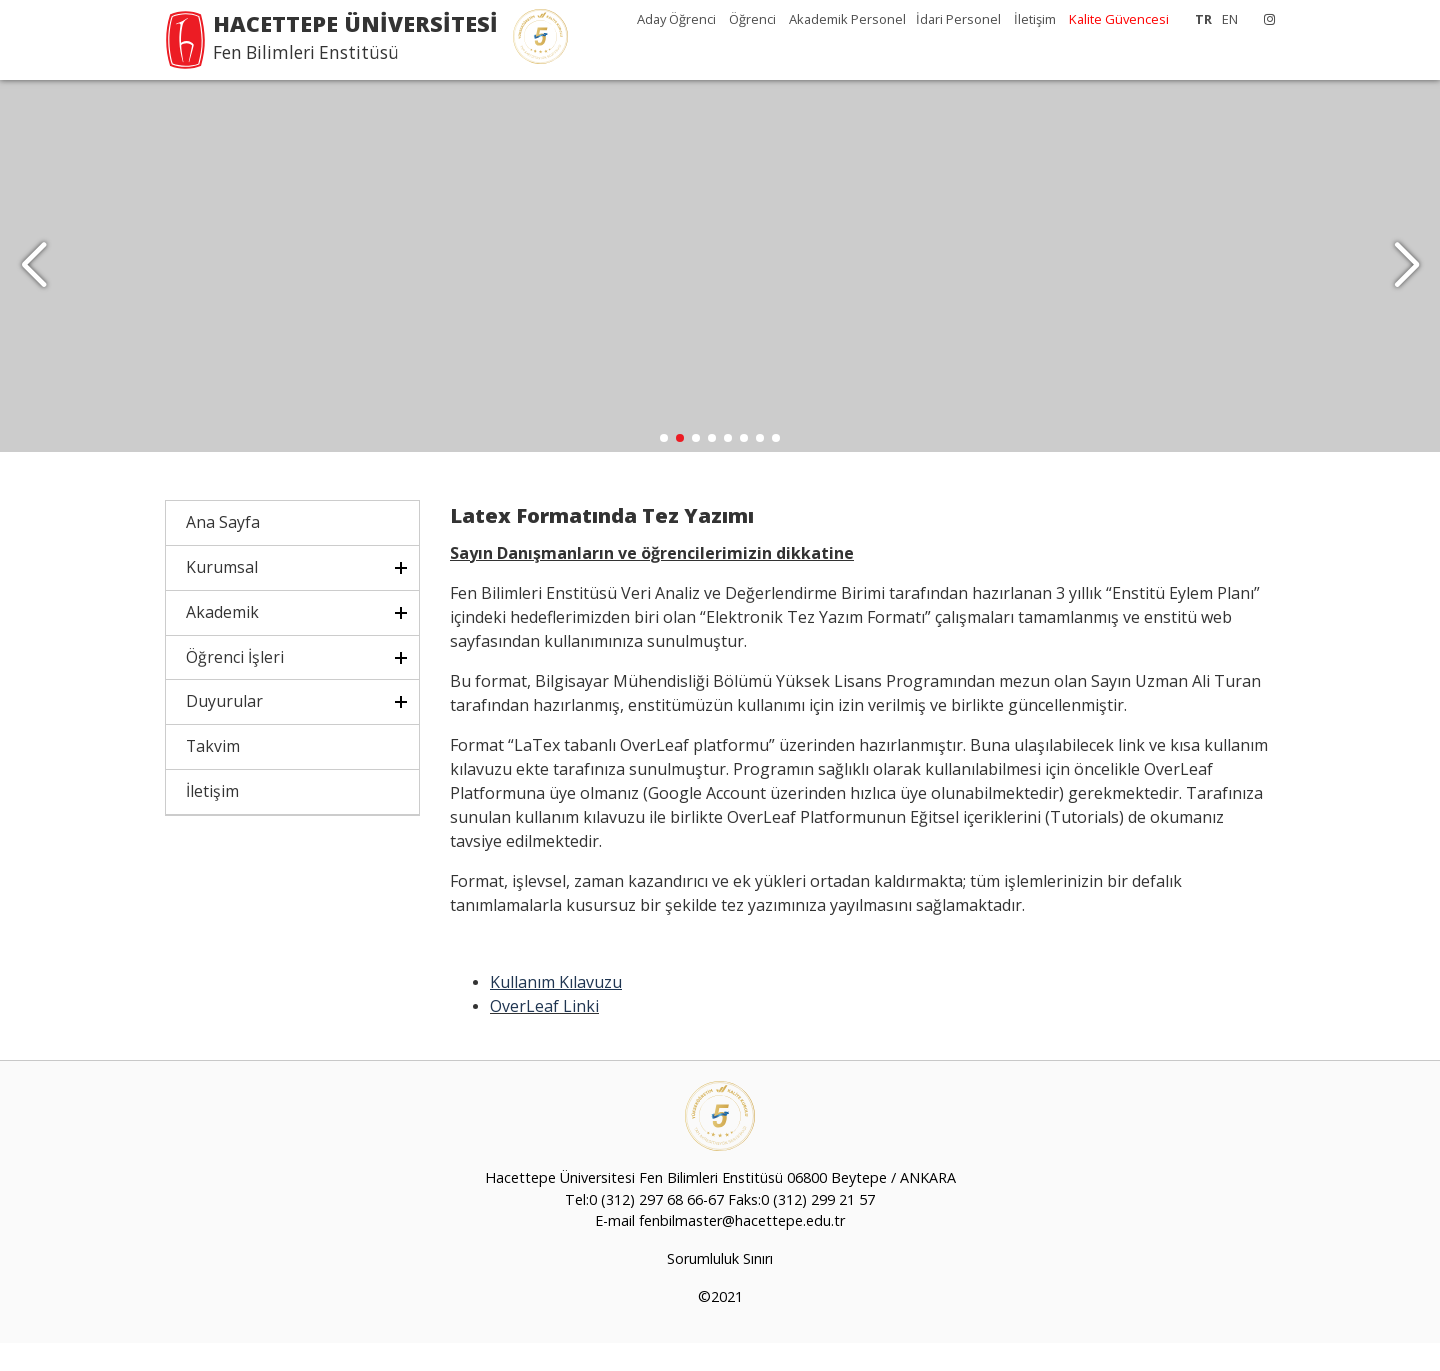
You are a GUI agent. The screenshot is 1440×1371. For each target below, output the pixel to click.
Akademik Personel (847, 19)
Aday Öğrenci (678, 19)
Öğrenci (754, 19)
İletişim (1035, 19)
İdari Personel (960, 19)
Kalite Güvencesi (1119, 19)
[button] (1406, 280)
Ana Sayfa (223, 550)
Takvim (213, 774)
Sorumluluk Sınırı (720, 1286)
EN (1230, 19)
